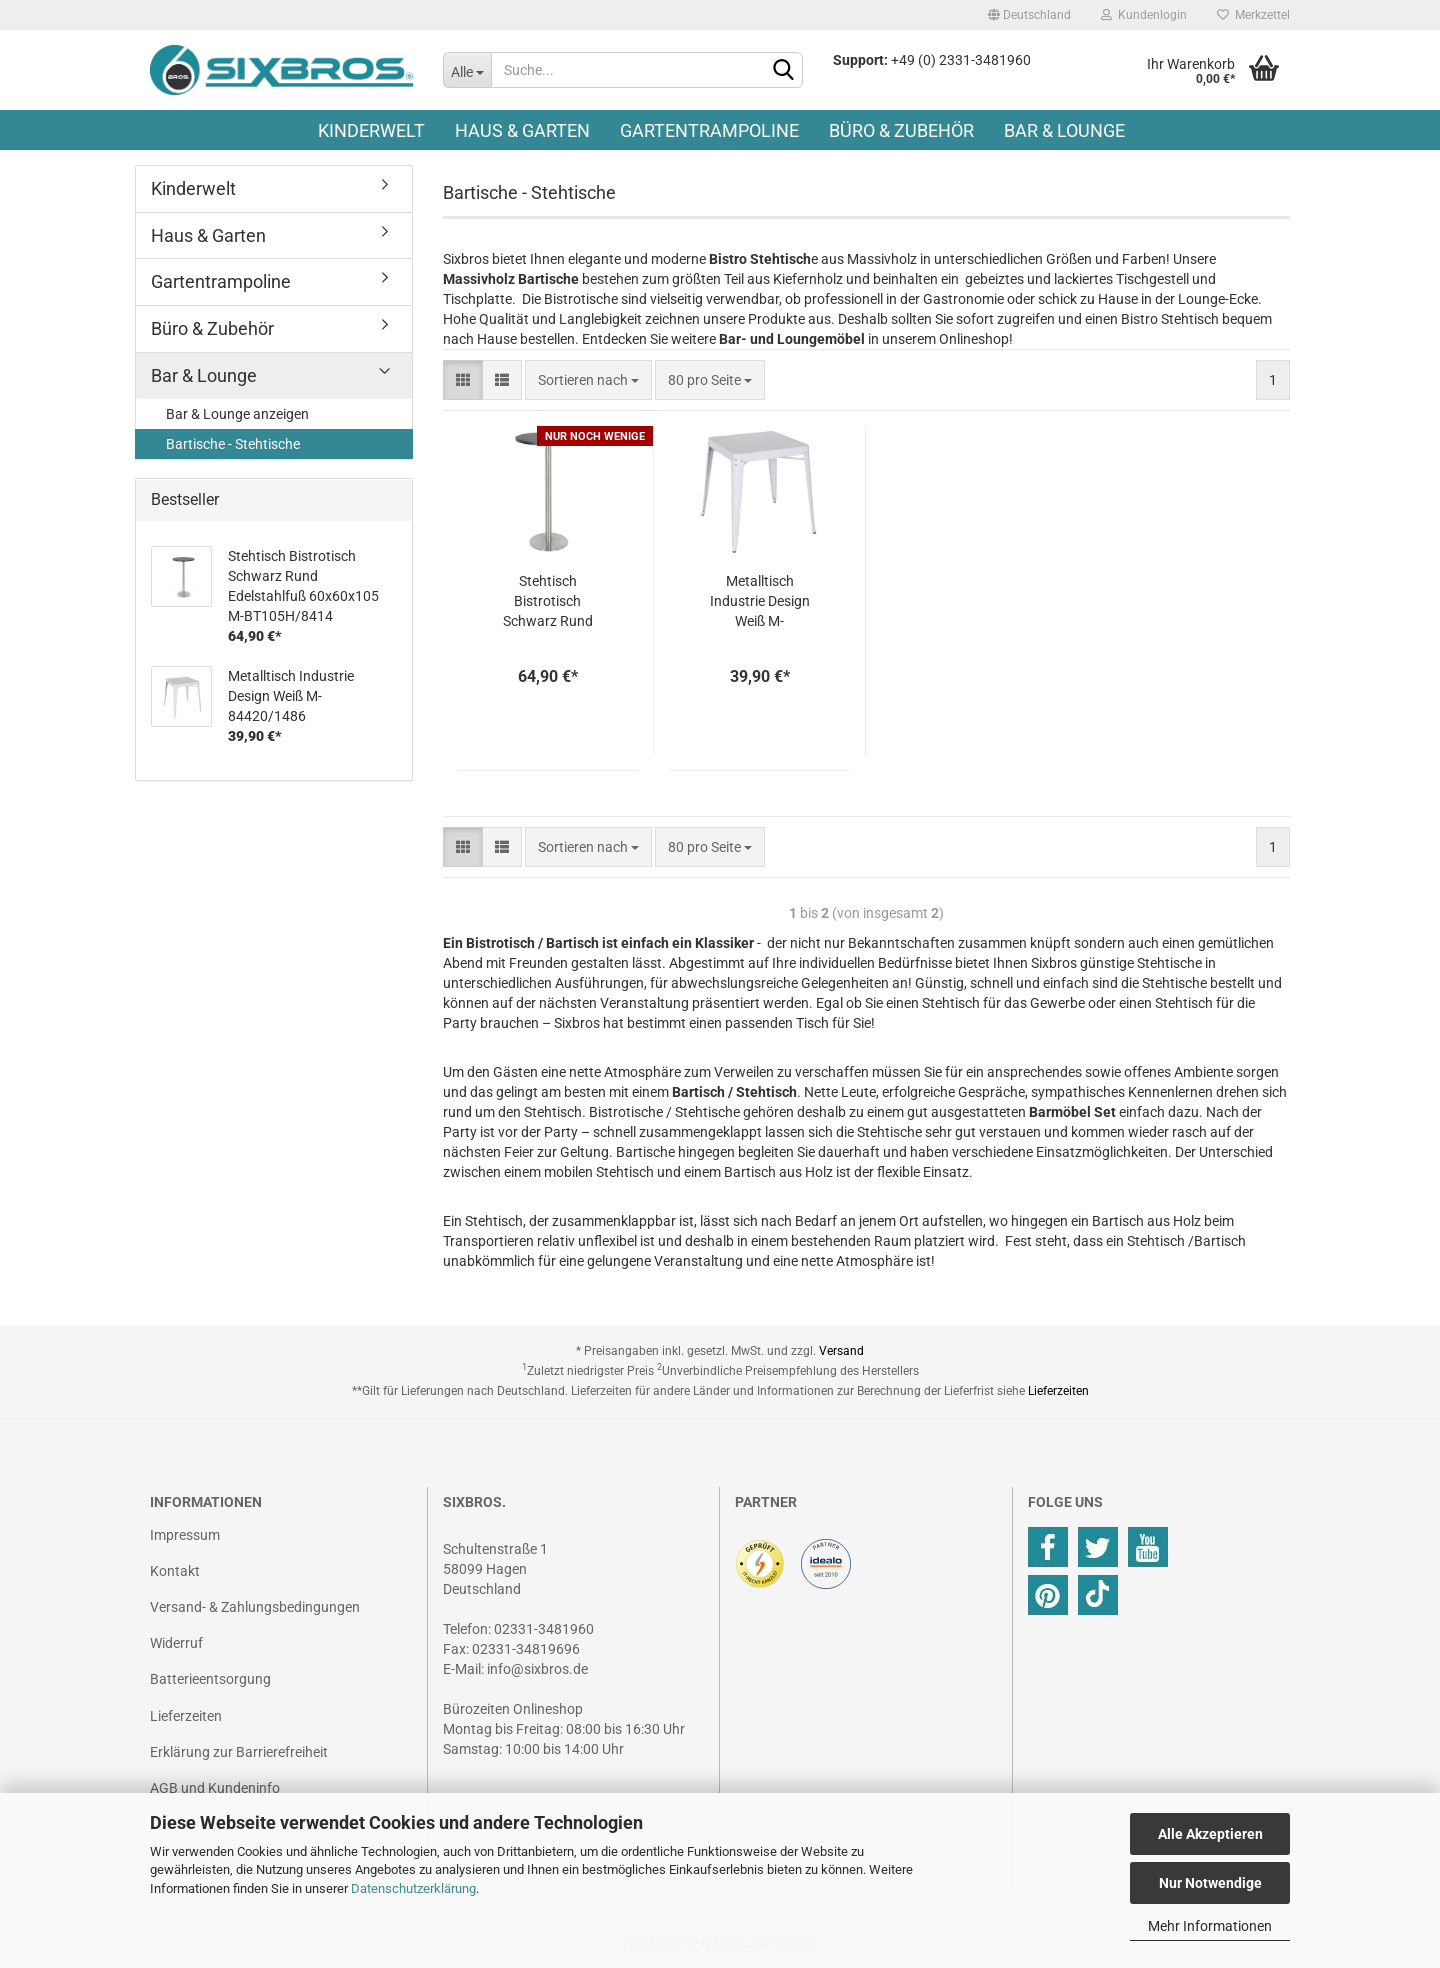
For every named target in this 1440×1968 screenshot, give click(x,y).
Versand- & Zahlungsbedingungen (255, 1607)
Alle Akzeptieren (1210, 1834)
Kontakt (175, 1571)
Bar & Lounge (1064, 130)
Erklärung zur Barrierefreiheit (239, 1752)
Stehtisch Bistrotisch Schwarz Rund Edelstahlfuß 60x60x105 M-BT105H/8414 (548, 602)
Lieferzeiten (1058, 1391)
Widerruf (176, 1643)
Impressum (185, 1535)
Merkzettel (1253, 15)
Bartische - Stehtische (233, 444)
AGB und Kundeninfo (215, 1788)
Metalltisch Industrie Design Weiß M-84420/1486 (760, 602)
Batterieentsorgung (210, 1679)
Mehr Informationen (1210, 1926)
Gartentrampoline (709, 130)
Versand (841, 1351)
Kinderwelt (371, 130)
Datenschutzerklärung (413, 1888)
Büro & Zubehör (901, 130)
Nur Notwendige (1210, 1883)
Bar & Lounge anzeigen (237, 414)
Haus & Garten (522, 130)
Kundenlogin (1144, 15)
